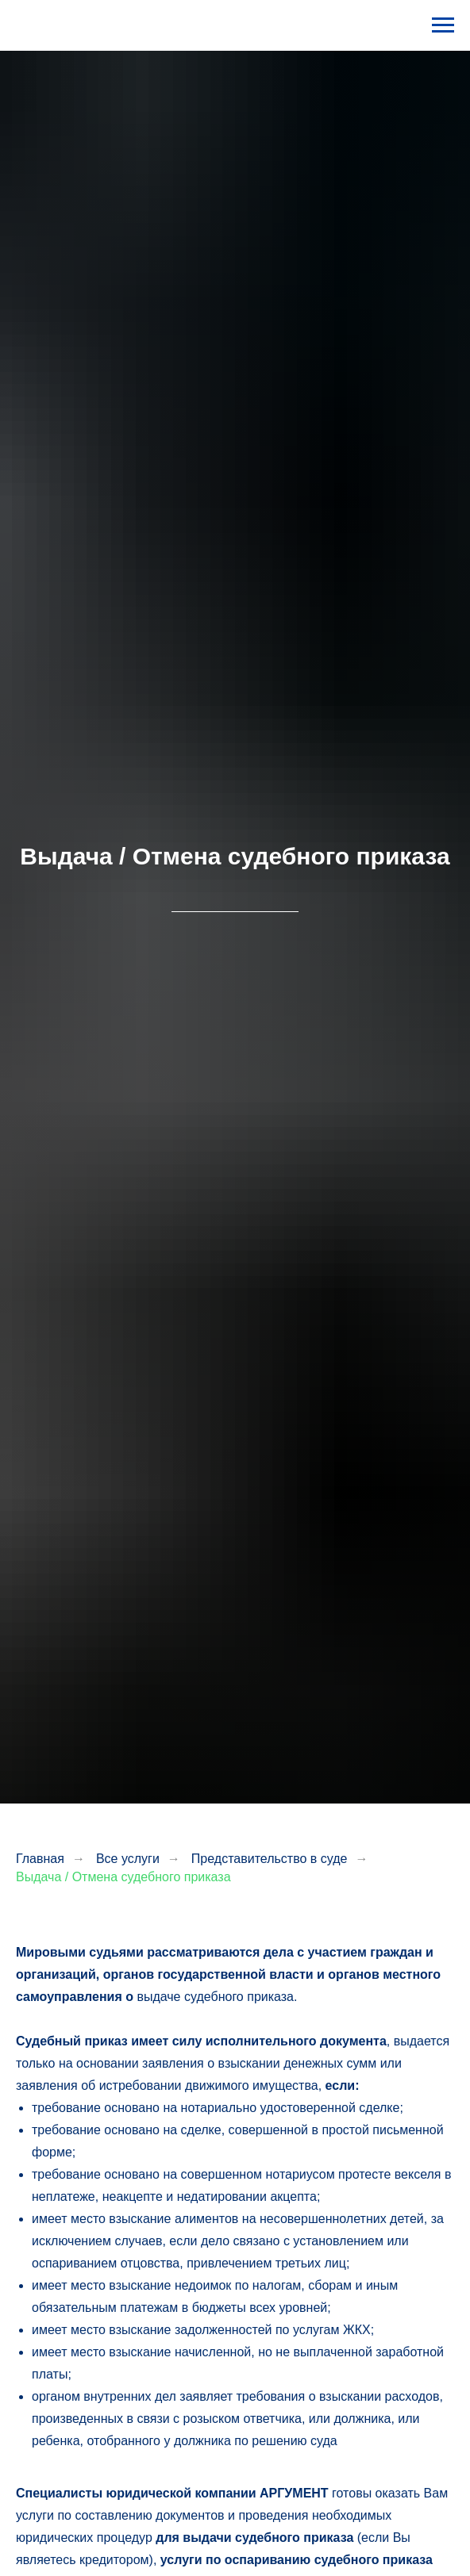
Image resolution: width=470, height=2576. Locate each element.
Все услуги (128, 1858)
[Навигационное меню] (443, 25)
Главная (40, 1858)
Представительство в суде (269, 1858)
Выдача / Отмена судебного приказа (123, 1877)
